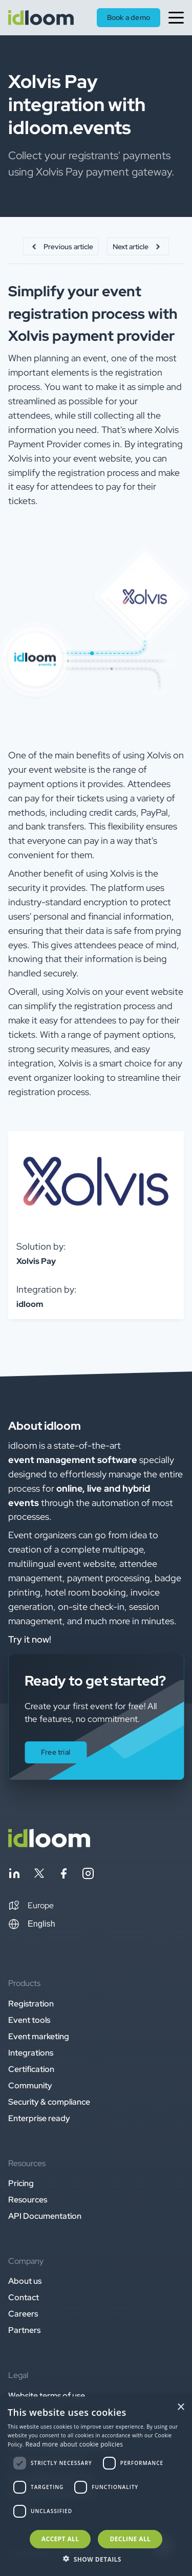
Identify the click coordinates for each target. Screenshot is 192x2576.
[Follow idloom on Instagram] (88, 1875)
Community (30, 2085)
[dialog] (96, 2486)
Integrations (30, 2052)
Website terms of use (46, 2395)
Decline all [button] (130, 2539)
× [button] (180, 2407)
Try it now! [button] (29, 1639)
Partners (24, 2330)
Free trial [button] (55, 1752)
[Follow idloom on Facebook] (63, 1875)
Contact (23, 2297)
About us (24, 2281)
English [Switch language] (31, 1924)
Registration (31, 2003)
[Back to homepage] (49, 1844)
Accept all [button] (60, 2539)
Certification (31, 2069)
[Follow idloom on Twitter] (39, 1875)
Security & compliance (49, 2102)
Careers (23, 2313)
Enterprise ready (39, 2118)
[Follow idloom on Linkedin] (14, 1875)
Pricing (21, 2183)
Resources (27, 2199)
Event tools (29, 2020)
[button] (31, 1906)
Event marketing (38, 2036)
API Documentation (44, 2216)
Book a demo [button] (128, 17)
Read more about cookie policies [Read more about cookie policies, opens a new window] (74, 2444)
